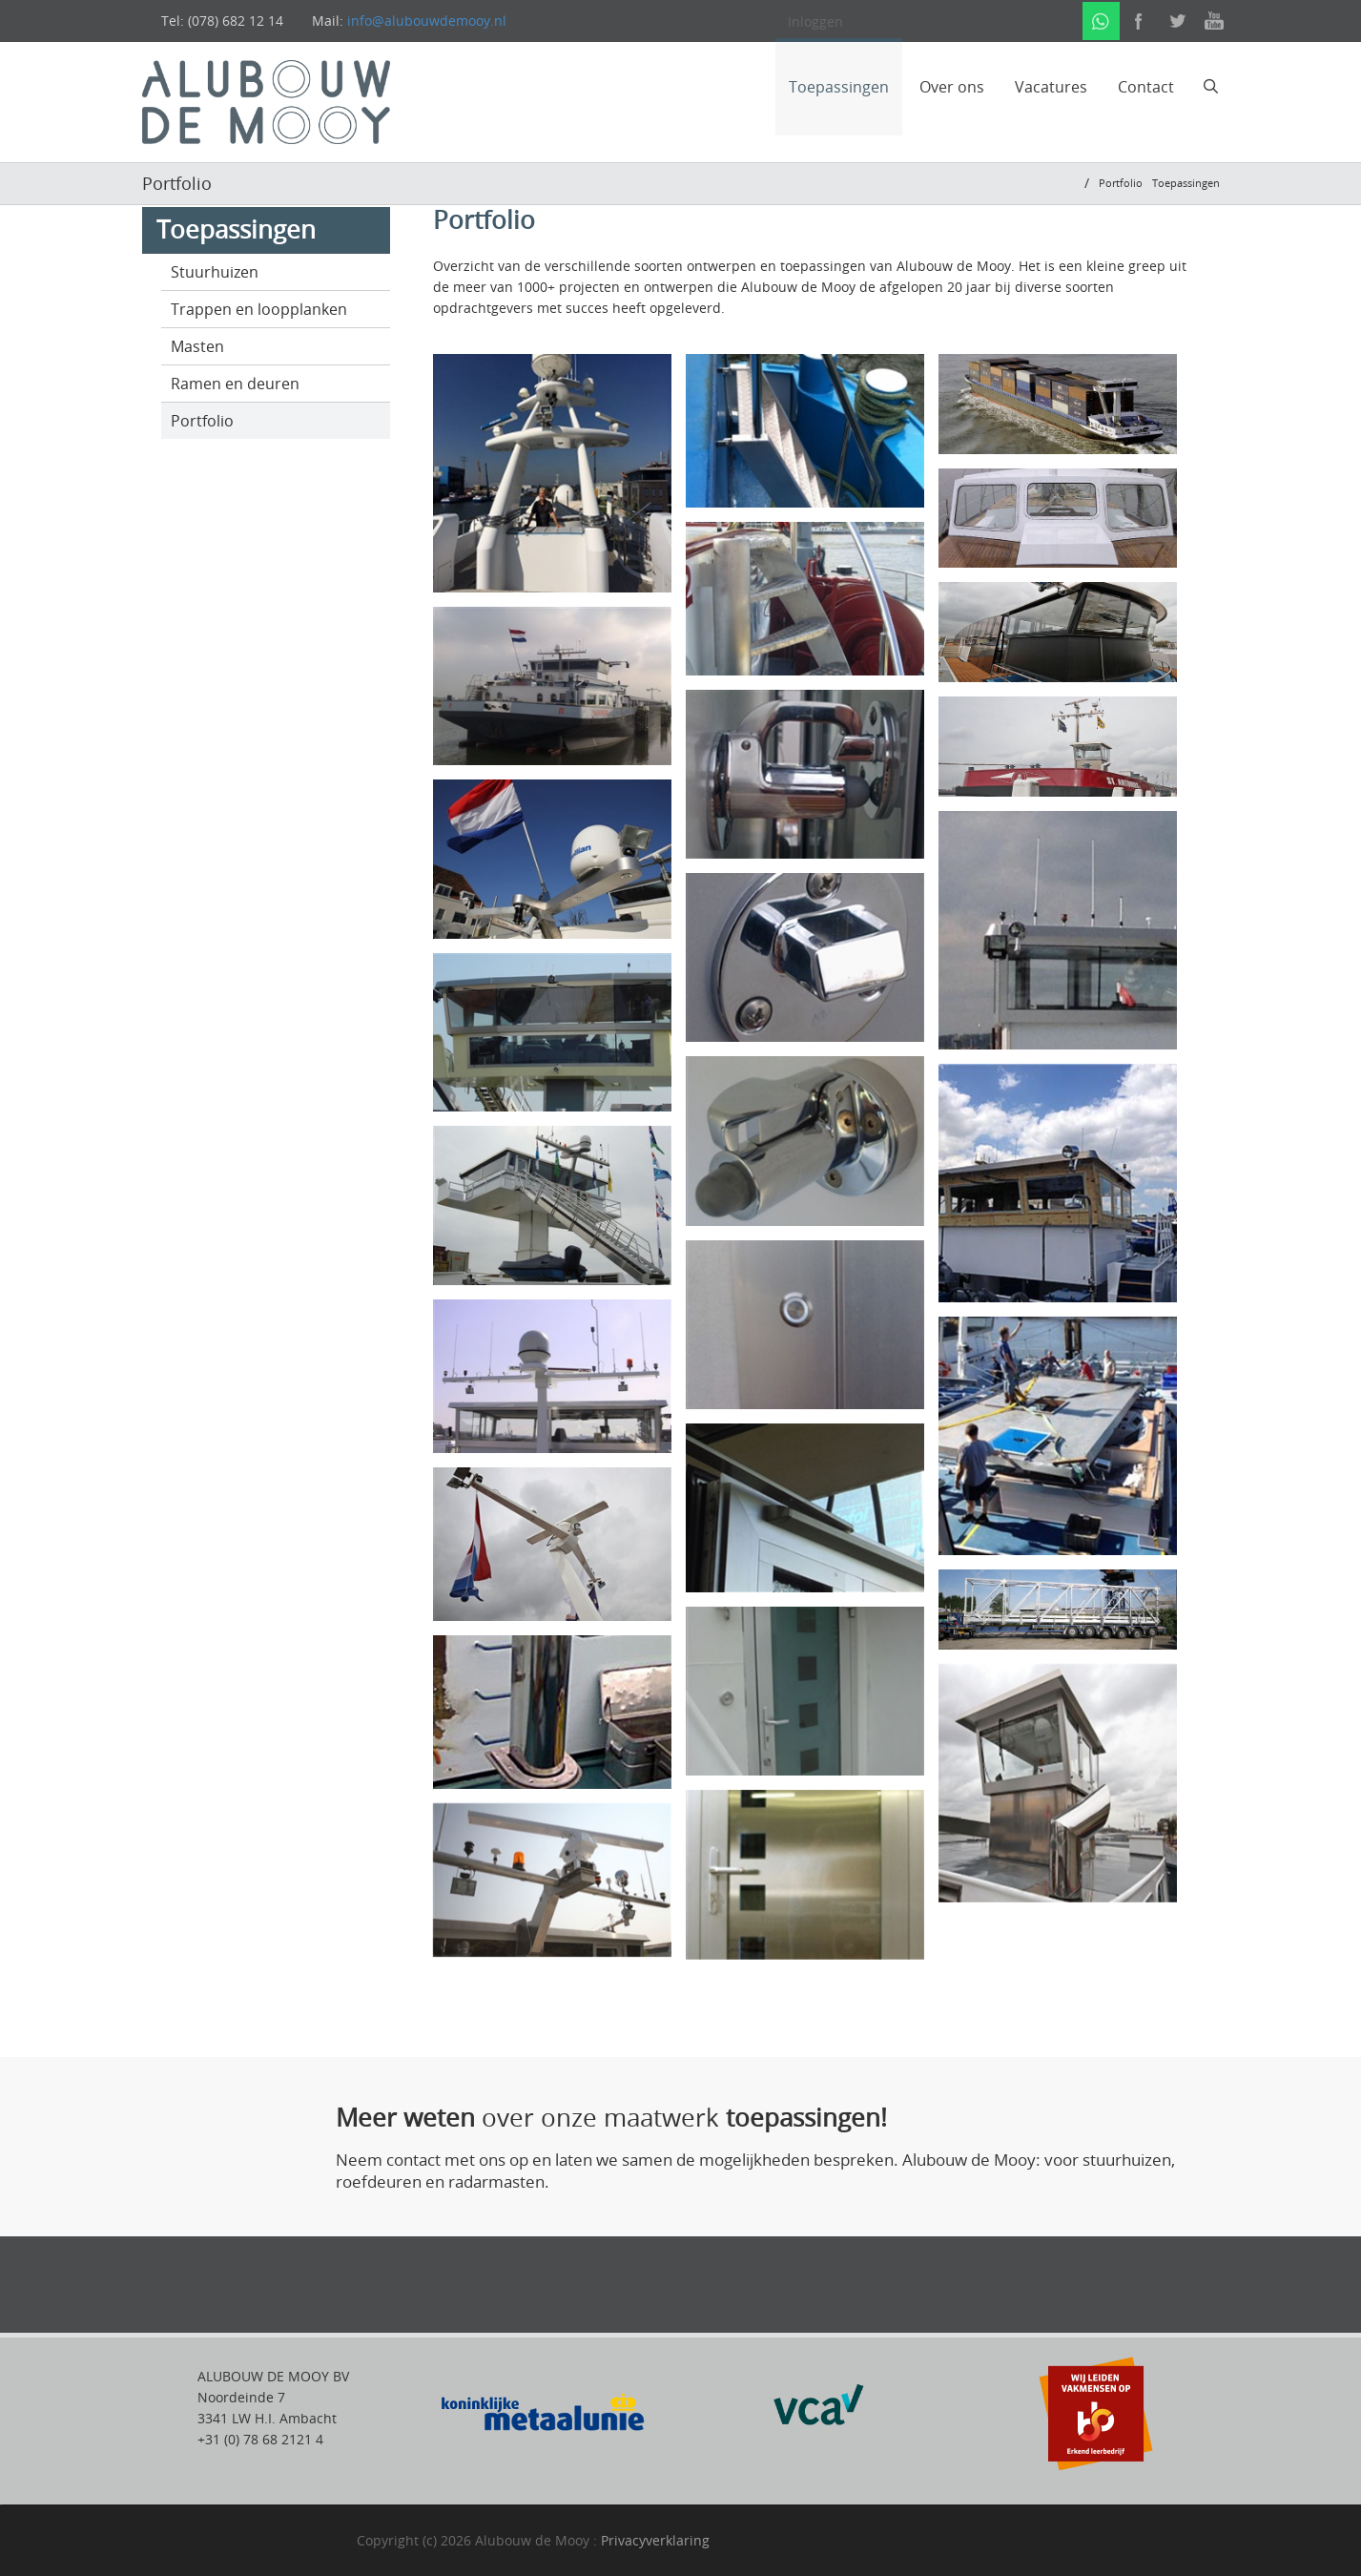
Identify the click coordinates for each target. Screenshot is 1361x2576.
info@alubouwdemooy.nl (426, 20)
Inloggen (815, 21)
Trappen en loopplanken (259, 309)
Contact (1146, 86)
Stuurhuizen (214, 271)
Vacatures (1051, 86)
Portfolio (202, 420)
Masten (197, 346)
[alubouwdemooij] (266, 101)
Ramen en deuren (235, 383)
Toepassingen (839, 86)
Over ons (951, 86)
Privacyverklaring (655, 2540)
